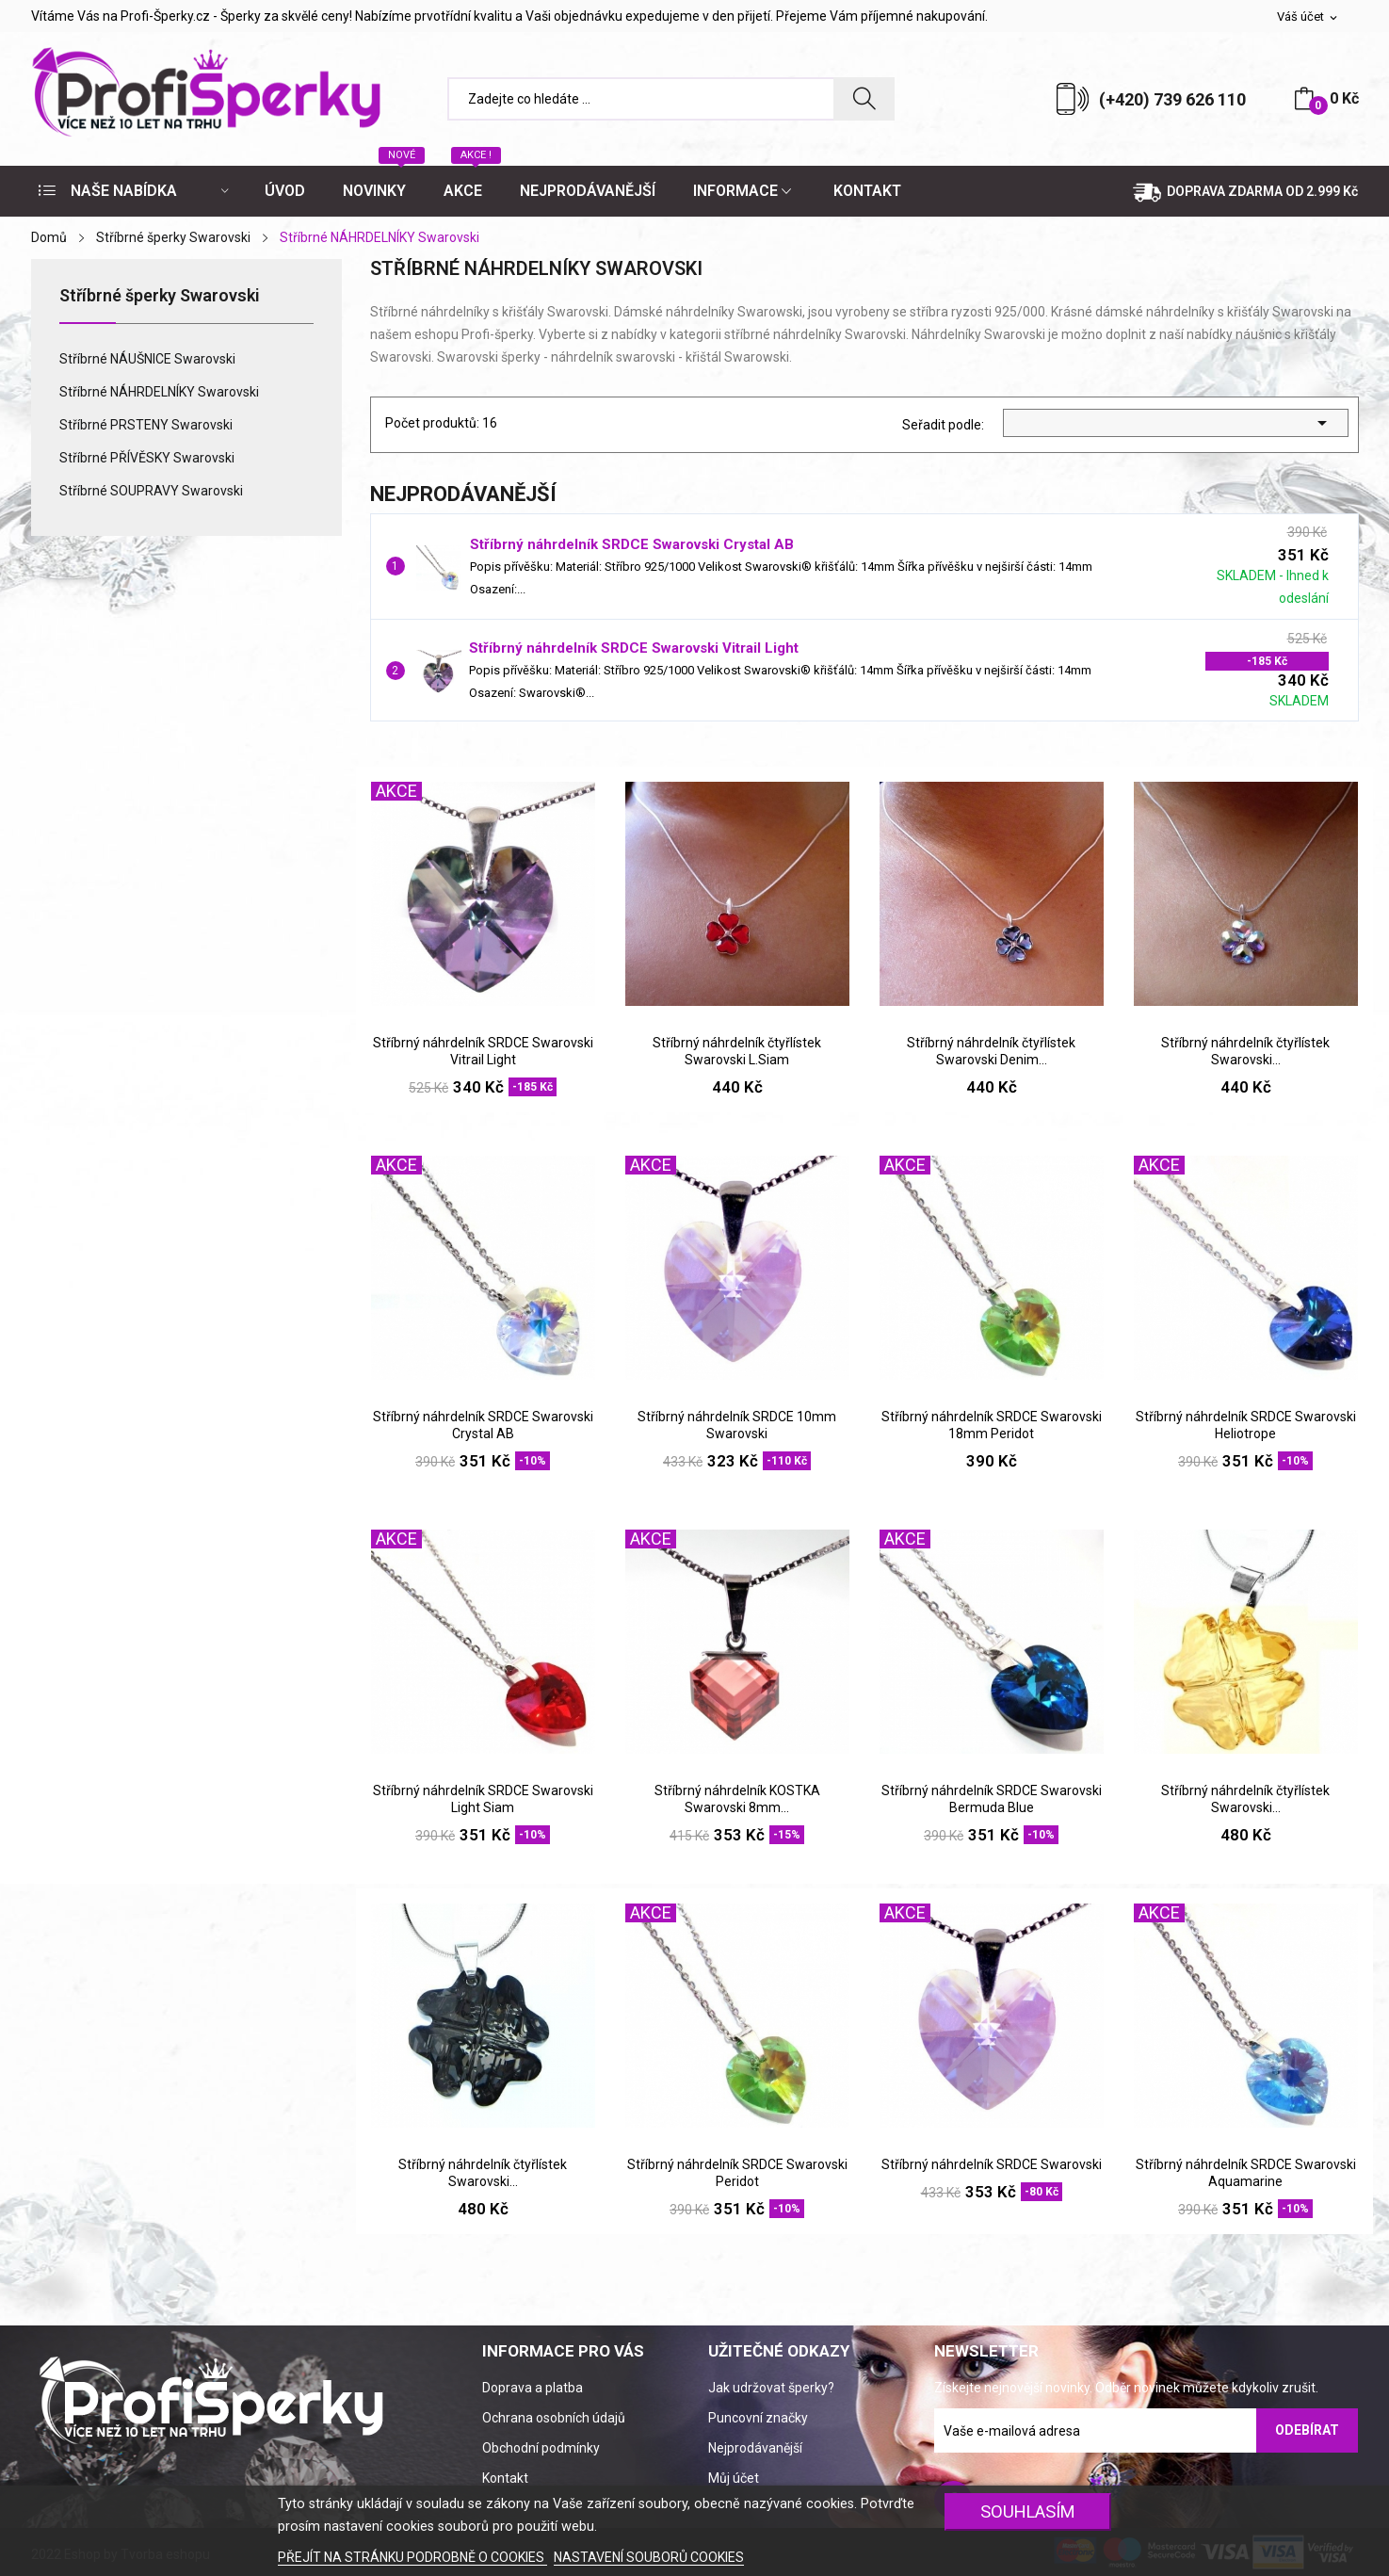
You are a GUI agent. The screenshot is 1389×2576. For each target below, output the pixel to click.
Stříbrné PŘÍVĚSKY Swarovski (146, 457)
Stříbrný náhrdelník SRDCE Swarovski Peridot (737, 2173)
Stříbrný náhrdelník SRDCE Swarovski (991, 2164)
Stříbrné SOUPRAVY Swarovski (151, 490)
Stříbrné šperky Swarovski (159, 296)
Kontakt (505, 2478)
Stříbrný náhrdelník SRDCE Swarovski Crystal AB (632, 544)
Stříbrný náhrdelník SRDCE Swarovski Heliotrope (1246, 1425)
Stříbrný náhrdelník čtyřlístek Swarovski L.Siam (737, 1051)
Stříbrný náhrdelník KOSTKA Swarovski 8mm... (737, 1799)
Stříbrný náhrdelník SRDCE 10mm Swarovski (737, 1425)
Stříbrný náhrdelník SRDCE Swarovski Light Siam (483, 1799)
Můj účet (733, 2478)
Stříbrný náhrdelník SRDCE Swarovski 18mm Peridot (991, 1425)
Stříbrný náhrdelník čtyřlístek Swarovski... (1245, 1051)
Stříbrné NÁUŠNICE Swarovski (147, 358)
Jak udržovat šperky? (771, 2387)
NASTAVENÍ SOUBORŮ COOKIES (649, 2557)
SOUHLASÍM (1027, 2511)
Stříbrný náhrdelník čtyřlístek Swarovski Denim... (991, 1051)
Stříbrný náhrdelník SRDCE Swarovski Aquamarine (1246, 2173)
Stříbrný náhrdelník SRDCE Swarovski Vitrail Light (634, 648)
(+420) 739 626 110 (1172, 99)
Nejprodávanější (755, 2447)
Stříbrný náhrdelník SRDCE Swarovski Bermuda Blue (991, 1799)
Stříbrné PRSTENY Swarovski (146, 424)
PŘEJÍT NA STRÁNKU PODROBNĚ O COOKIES (412, 2557)
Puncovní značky (758, 2417)
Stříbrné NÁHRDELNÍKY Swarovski (159, 391)
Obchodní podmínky (541, 2447)
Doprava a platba (532, 2387)
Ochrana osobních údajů (553, 2417)
